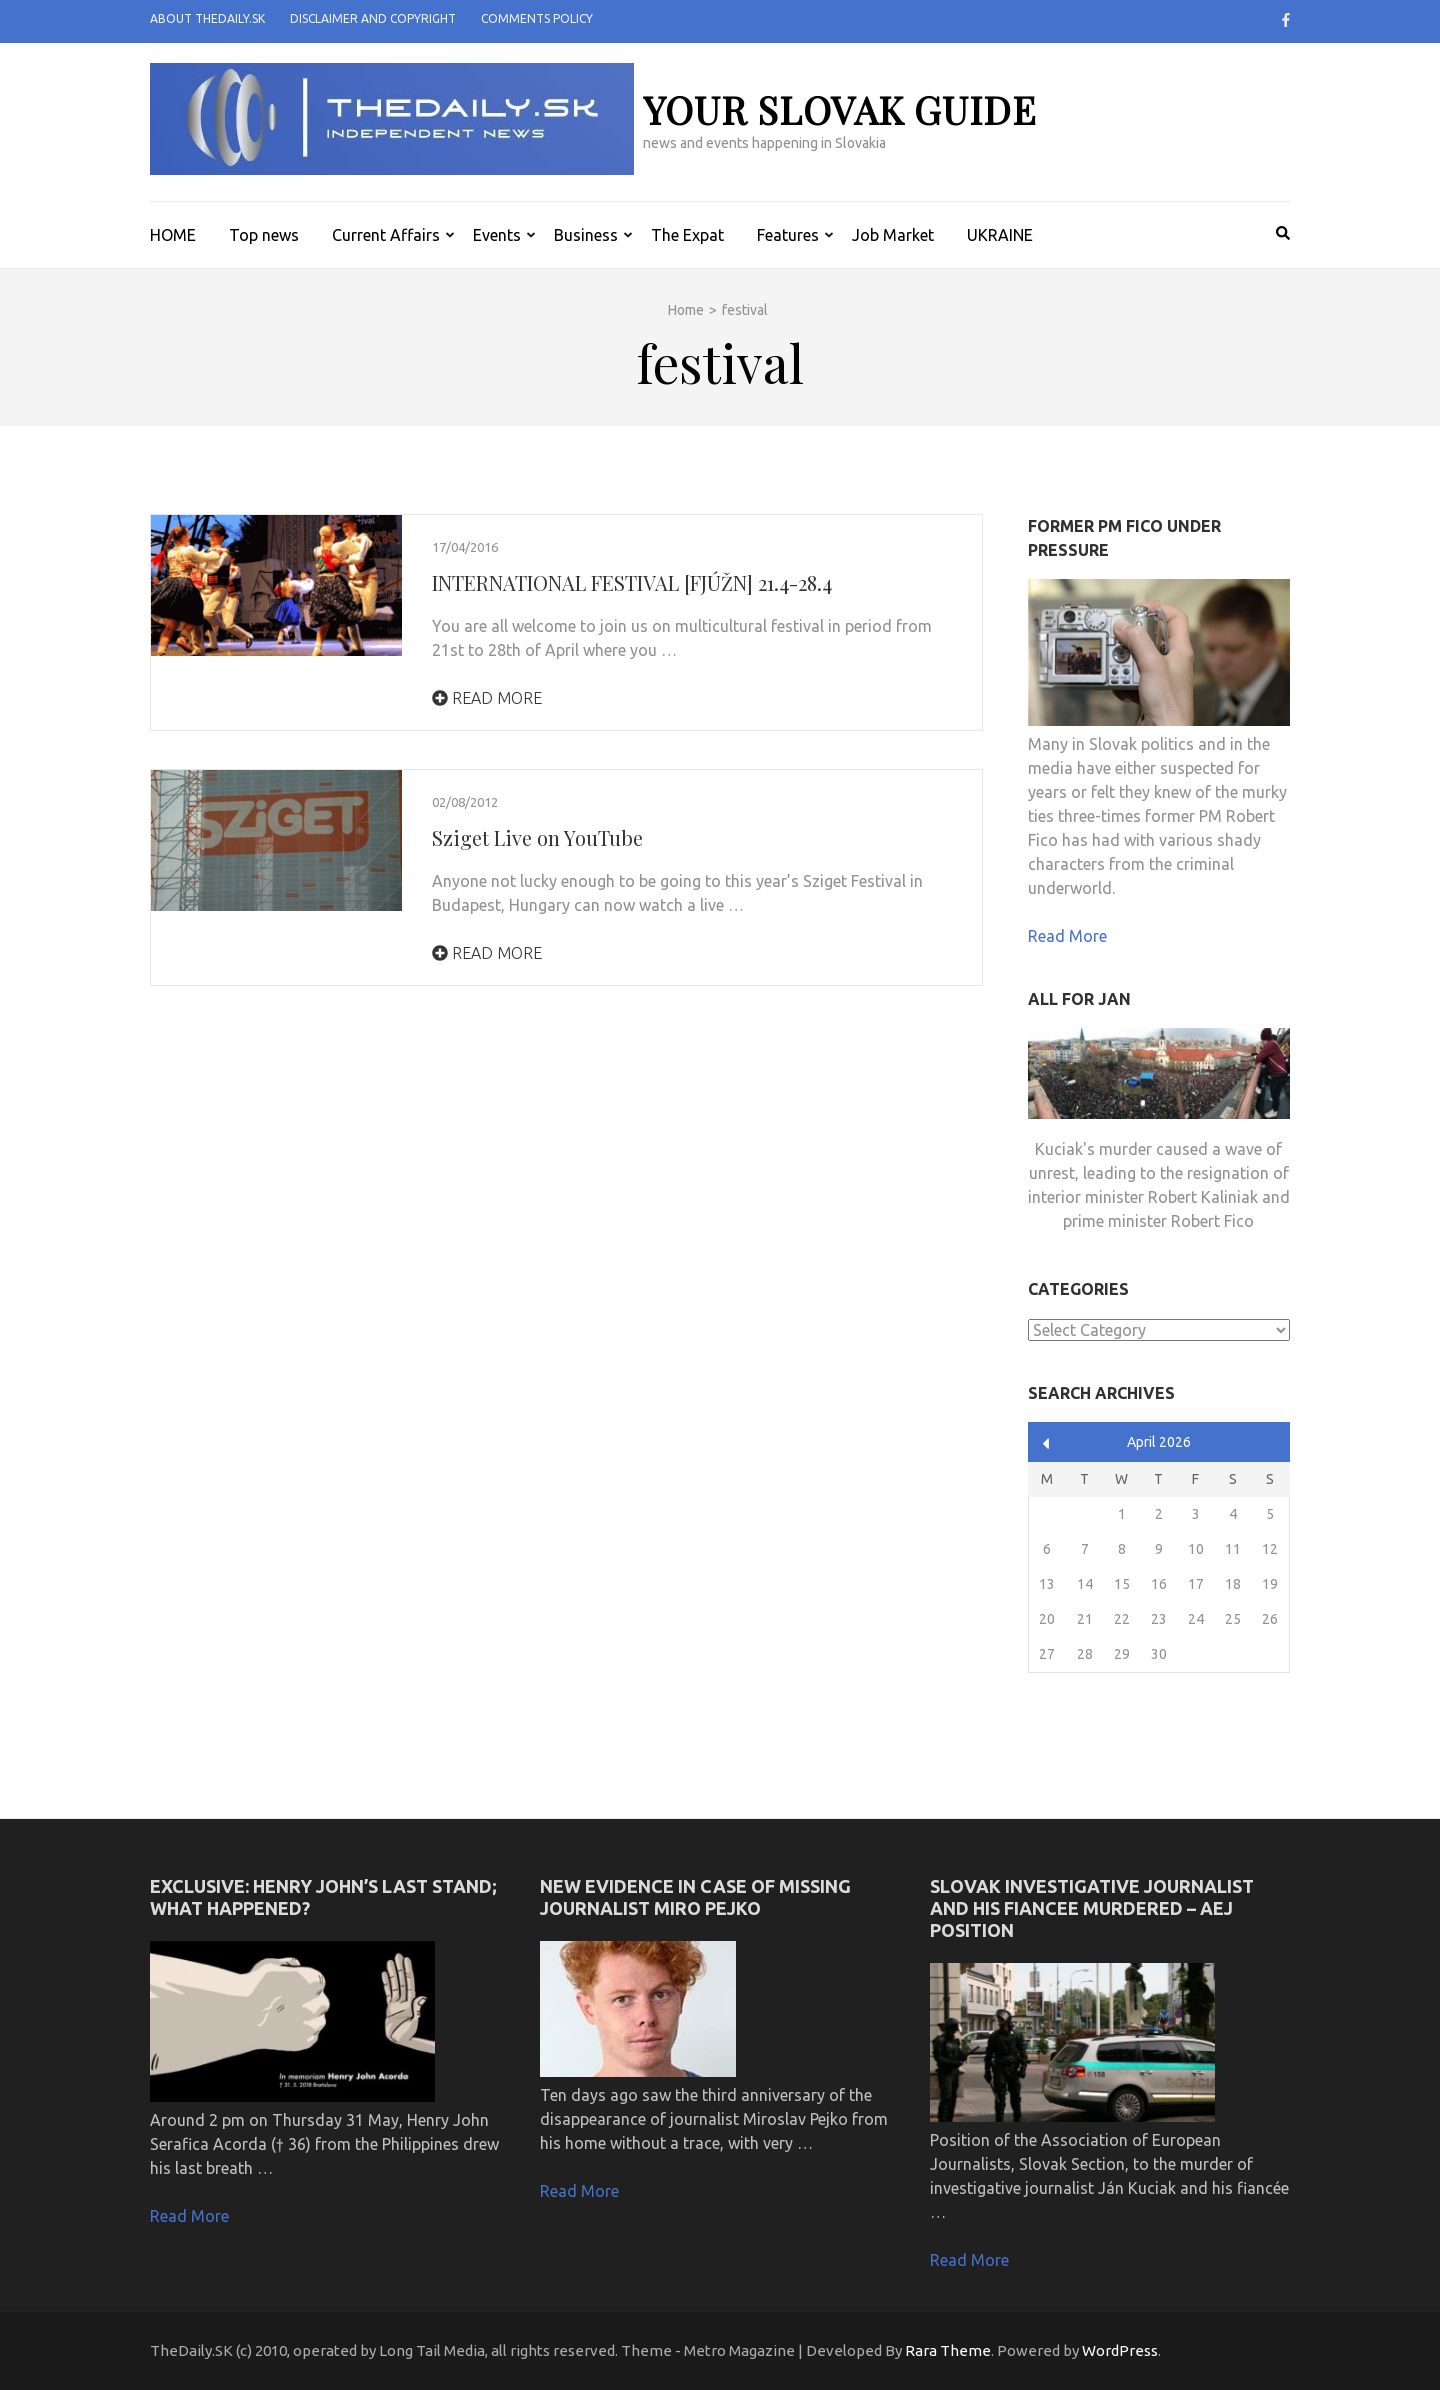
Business (586, 235)
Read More (487, 698)
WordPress (1120, 2350)
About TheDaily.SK (207, 18)
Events (497, 235)
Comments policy (537, 18)
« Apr (1046, 1443)
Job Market (893, 235)
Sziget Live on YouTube (537, 837)
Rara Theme (948, 2350)
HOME (173, 235)
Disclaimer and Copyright (373, 18)
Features (788, 235)
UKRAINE (1000, 235)
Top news (264, 235)
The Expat (687, 235)
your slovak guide (840, 109)
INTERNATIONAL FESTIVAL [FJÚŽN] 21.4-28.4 (632, 582)
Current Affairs (386, 235)
